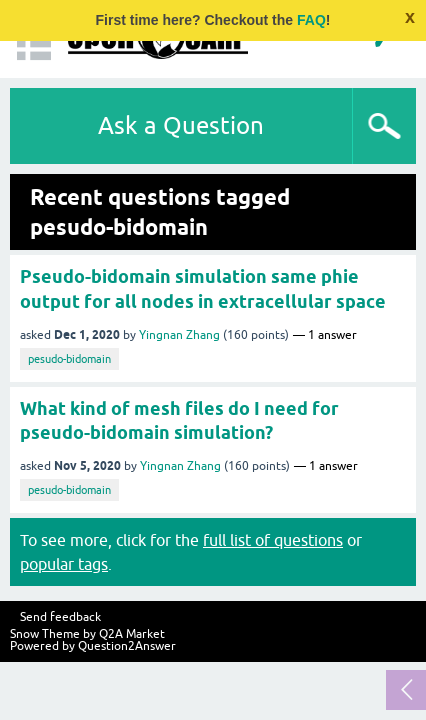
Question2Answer (127, 646)
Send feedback (60, 617)
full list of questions (273, 540)
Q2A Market (132, 634)
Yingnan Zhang (179, 335)
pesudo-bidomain (69, 359)
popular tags (64, 564)
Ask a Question (181, 125)
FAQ (311, 20)
